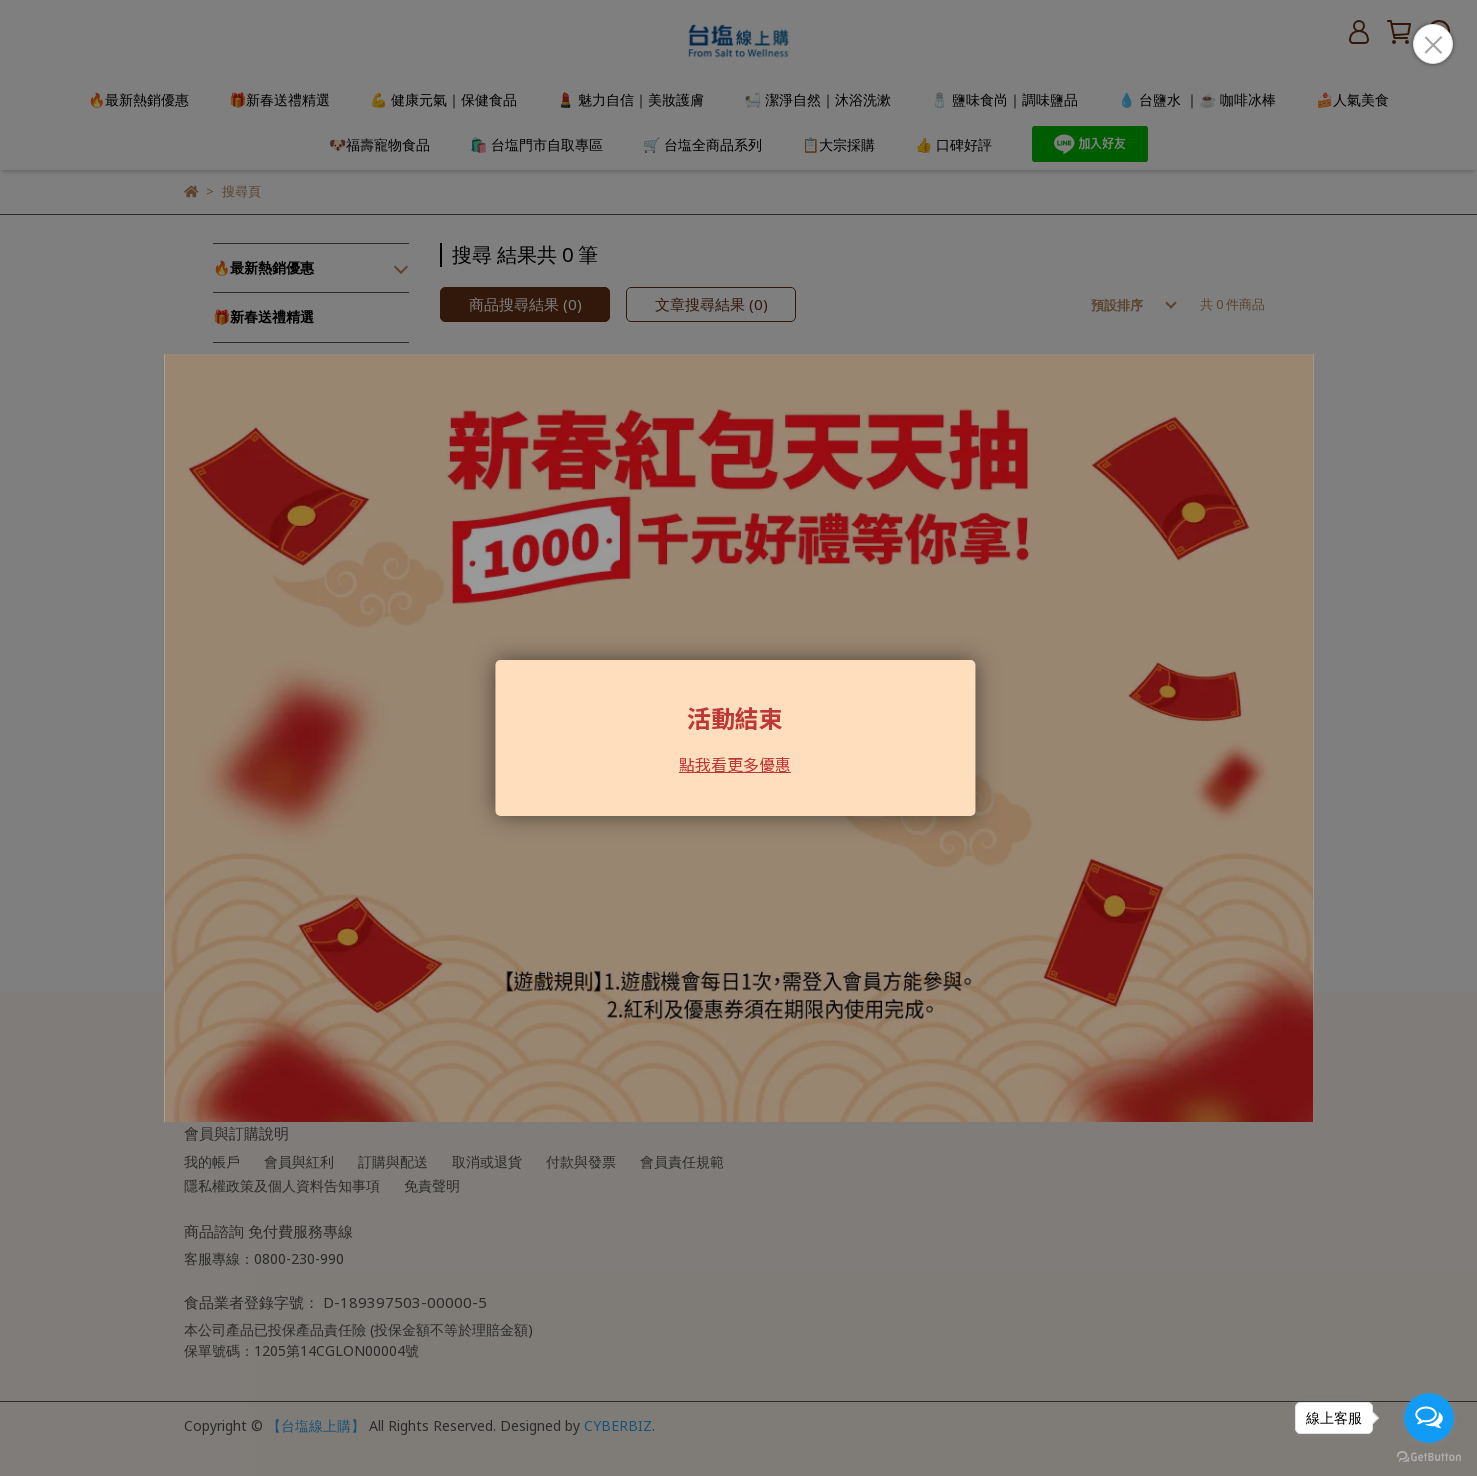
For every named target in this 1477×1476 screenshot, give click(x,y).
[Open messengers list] (1429, 1418)
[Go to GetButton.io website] (1429, 1456)
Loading (738, 738)
